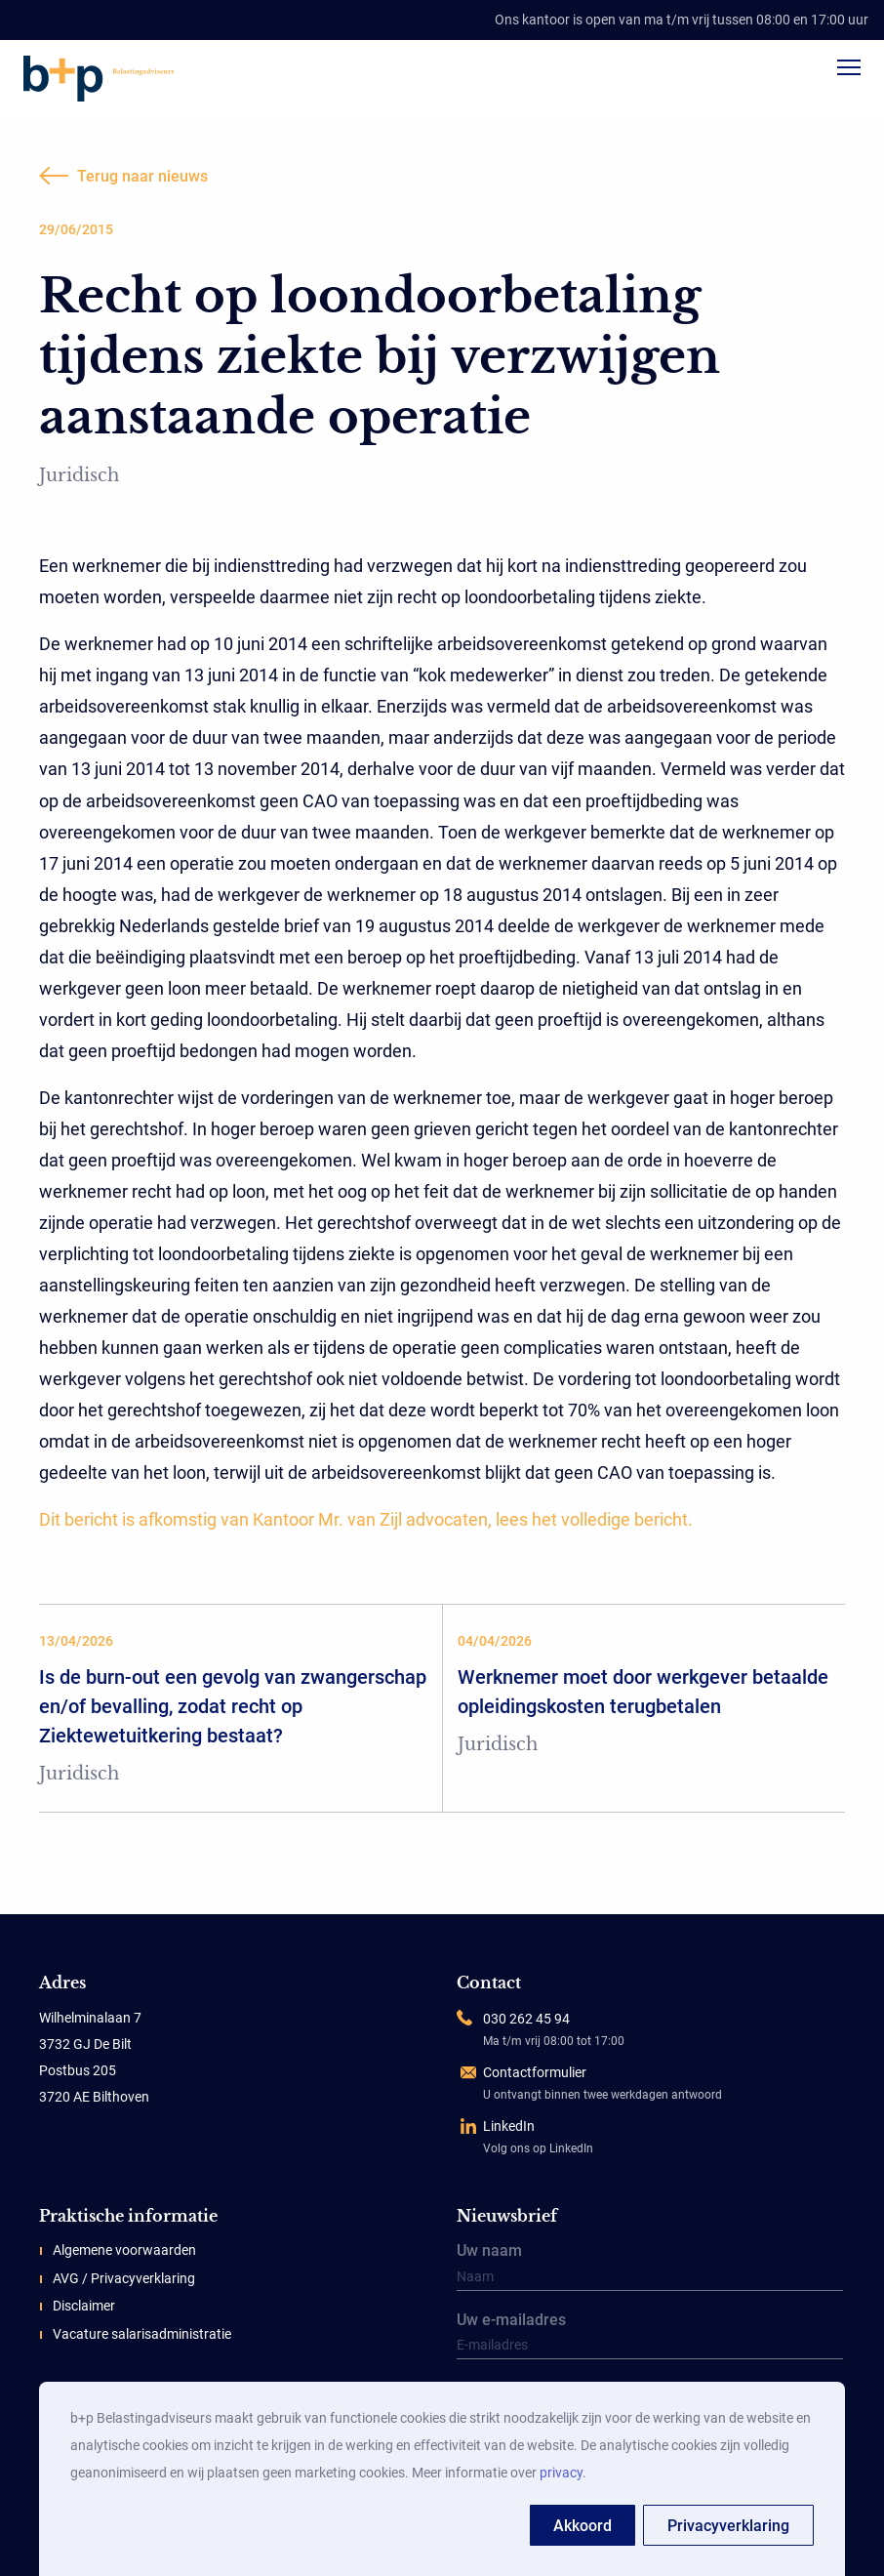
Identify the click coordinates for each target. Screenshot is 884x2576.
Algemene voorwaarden (124, 2250)
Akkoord (582, 2525)
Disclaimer (84, 2305)
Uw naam (650, 2267)
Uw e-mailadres (650, 2336)
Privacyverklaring (728, 2525)
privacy (561, 2472)
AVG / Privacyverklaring (124, 2278)
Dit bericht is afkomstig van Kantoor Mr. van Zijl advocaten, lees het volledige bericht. (366, 1519)
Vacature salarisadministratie (142, 2334)
